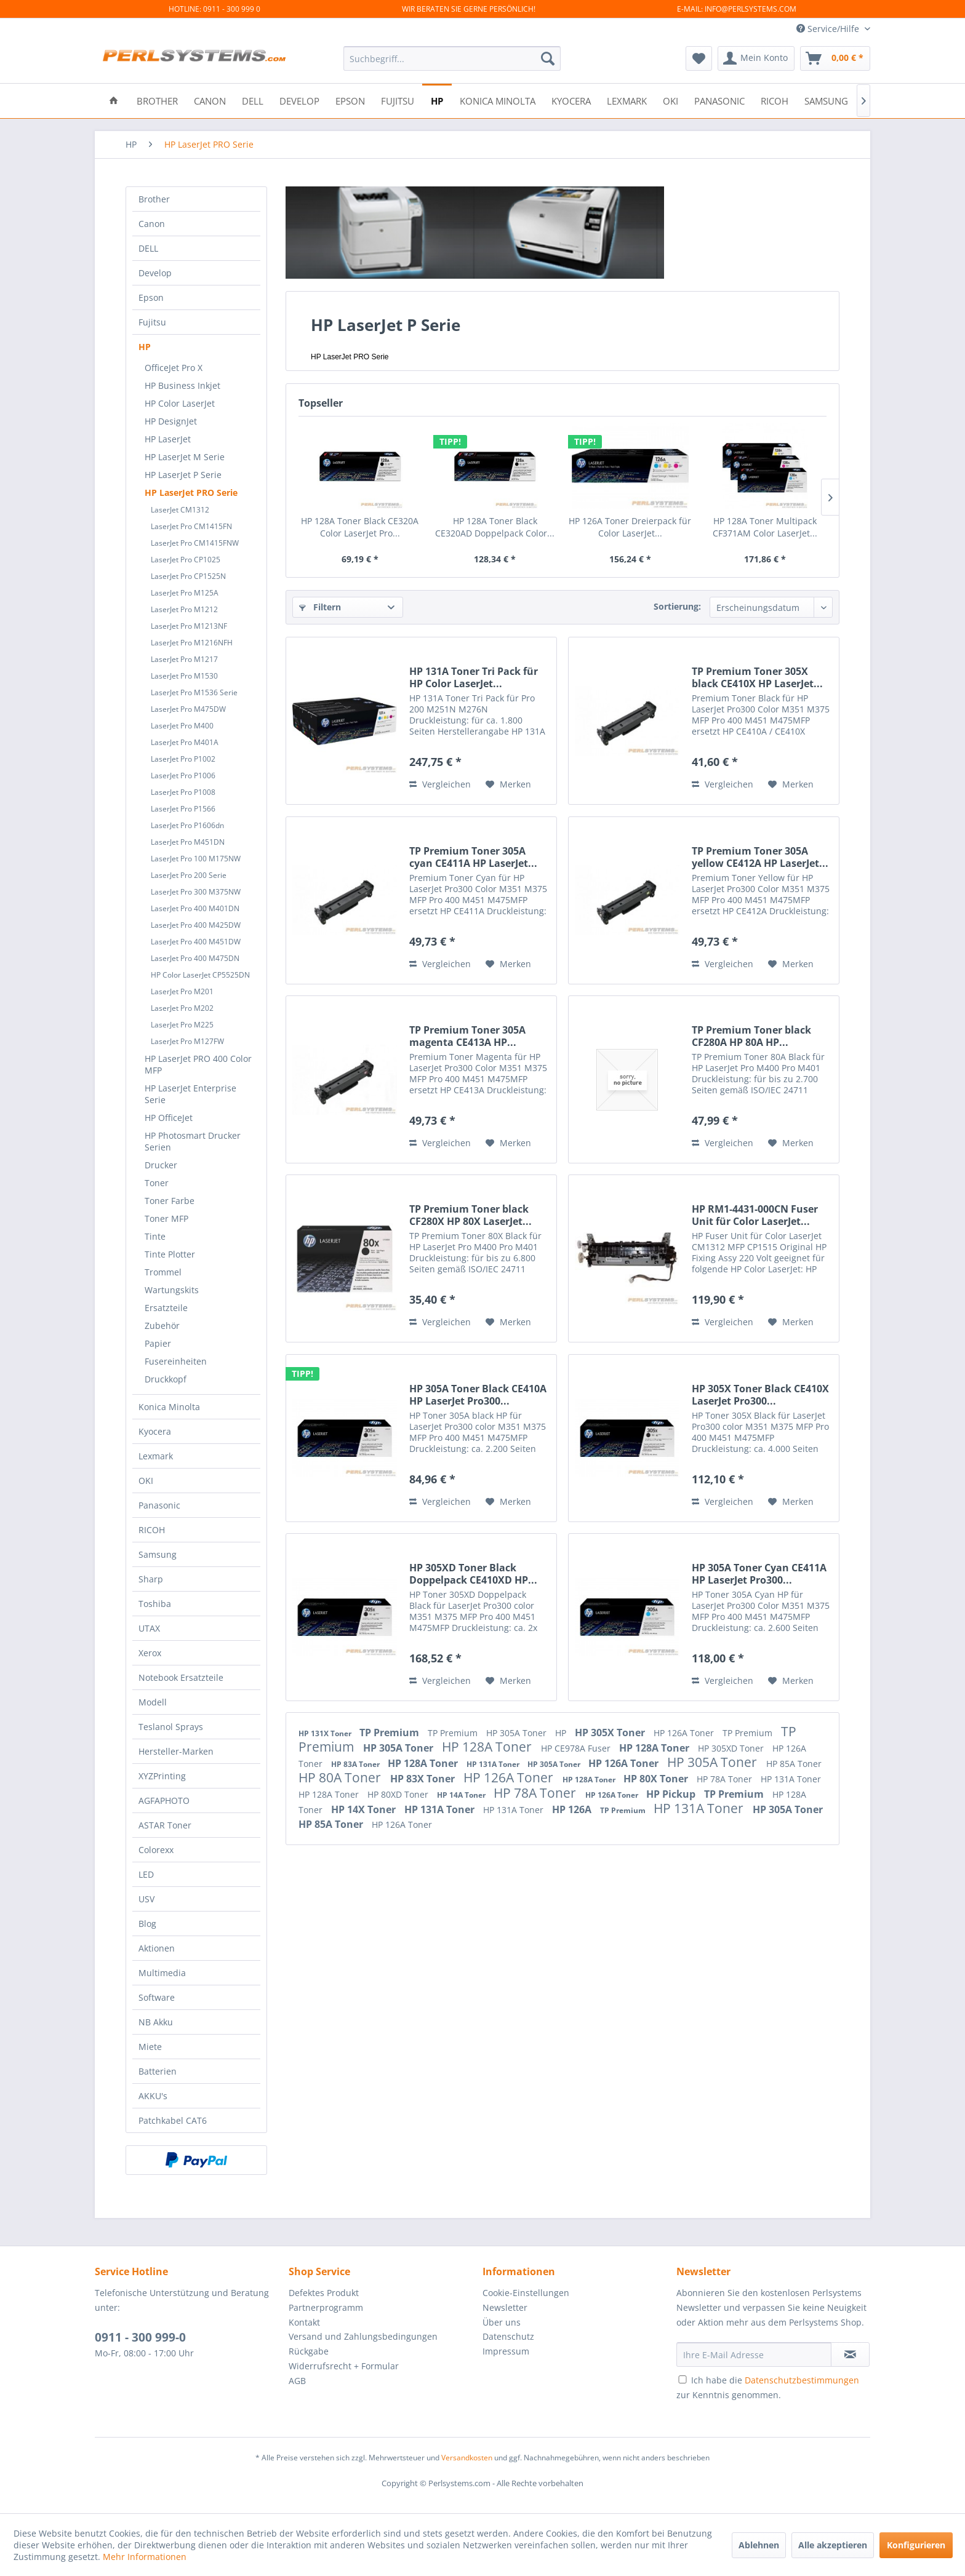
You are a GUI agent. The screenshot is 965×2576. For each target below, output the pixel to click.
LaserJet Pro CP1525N (188, 576)
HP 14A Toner (462, 1795)
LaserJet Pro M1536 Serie (194, 692)
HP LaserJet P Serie (183, 475)
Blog (147, 1923)
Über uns (501, 2322)
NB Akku (155, 2022)
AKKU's (152, 2096)
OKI (145, 1480)
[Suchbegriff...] (452, 58)
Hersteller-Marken (176, 1751)
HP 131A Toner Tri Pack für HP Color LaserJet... (473, 677)
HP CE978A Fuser (577, 1748)
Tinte (155, 1236)
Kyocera (154, 1431)
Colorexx (156, 1850)
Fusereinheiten (176, 1361)
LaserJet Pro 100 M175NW (196, 858)
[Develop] (299, 100)
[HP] (437, 100)
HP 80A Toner (341, 1777)
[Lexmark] (627, 100)
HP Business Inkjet (182, 385)
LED (146, 1874)
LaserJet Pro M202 (182, 1008)
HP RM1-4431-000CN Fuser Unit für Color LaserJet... (755, 1215)
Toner (157, 1183)
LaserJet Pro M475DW (188, 709)
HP (144, 347)
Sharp (150, 1579)
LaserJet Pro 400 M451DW (196, 941)
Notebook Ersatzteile (180, 1677)
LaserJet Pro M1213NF (189, 626)
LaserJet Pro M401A (184, 742)
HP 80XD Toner (399, 1794)
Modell (152, 1702)
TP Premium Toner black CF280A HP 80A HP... (751, 1036)
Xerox (149, 1653)
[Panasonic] (719, 100)
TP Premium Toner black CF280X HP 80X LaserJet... (470, 1215)
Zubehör (162, 1325)
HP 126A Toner (685, 1733)
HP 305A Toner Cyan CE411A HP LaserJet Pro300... (759, 1573)
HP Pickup (672, 1794)
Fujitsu (152, 322)
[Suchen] (548, 58)
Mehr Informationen (144, 2556)
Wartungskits (172, 1290)
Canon (151, 223)
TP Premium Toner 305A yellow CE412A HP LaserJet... (760, 857)
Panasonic (159, 1505)
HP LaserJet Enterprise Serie (190, 1094)
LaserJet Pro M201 (182, 991)
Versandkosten (466, 2457)
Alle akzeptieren (832, 2545)
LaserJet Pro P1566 (183, 809)
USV (146, 1899)
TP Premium (390, 1732)
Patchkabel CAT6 (172, 2120)
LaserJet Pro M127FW (187, 1041)
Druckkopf (165, 1379)
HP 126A (573, 1809)
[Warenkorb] (835, 58)
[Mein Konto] (756, 58)
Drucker (161, 1165)
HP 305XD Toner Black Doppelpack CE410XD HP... (473, 1573)
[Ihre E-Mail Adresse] (753, 2354)
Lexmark (155, 1456)
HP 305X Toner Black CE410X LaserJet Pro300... (760, 1394)
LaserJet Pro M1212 (184, 609)
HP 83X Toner (423, 1778)
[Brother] (157, 100)
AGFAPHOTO (164, 1800)
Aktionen (156, 1948)
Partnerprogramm (326, 2307)
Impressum (505, 2351)
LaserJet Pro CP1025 (185, 559)
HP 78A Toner (726, 1779)
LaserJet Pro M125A (184, 593)
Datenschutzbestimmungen (802, 2380)
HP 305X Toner (611, 1732)
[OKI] (670, 100)
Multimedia (162, 1973)
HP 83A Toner (356, 1764)
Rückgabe (309, 2351)
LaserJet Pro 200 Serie (188, 875)
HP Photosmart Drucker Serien (193, 1141)
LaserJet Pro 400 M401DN (195, 908)
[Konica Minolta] (497, 100)
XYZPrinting (162, 1776)
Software (156, 1997)
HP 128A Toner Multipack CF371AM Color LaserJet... (765, 527)
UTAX (149, 1628)
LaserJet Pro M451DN (188, 842)
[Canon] (210, 100)
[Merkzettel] (699, 58)
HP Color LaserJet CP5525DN (200, 975)
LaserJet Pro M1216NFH (192, 642)
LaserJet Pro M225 (182, 1024)
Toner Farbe (169, 1200)
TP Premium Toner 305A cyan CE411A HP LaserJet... (473, 857)
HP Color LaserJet (180, 403)
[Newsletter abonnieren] (850, 2354)
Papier (158, 1343)
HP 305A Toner (517, 1733)
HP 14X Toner (364, 1809)
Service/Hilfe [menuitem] (829, 28)
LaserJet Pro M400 (182, 725)
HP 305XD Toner (732, 1748)
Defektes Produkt (324, 2293)
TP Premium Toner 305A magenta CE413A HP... (467, 1036)
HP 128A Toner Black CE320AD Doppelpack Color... (495, 527)
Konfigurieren (916, 2545)
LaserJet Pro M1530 (184, 676)
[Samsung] (826, 100)
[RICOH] (774, 100)
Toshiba (154, 1603)
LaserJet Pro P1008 (183, 792)
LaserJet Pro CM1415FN (191, 526)
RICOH (151, 1530)
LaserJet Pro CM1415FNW (195, 543)
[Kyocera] (571, 100)
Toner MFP (166, 1218)
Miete (150, 2046)
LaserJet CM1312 (180, 509)
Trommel (163, 1272)
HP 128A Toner (488, 1746)
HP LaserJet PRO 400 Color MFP (198, 1064)
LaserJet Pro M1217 (184, 659)
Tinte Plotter (170, 1254)
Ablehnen (759, 2545)
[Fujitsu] (397, 100)
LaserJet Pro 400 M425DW (196, 925)
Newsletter (504, 2307)
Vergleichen (440, 784)
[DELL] (252, 100)
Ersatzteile (166, 1308)
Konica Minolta (169, 1407)
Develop (155, 273)
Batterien (157, 2071)
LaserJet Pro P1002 (183, 759)
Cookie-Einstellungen (525, 2293)
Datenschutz (508, 2336)
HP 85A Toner (794, 1763)
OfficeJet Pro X (173, 367)
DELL (148, 248)
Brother (154, 199)
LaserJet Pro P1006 (183, 775)
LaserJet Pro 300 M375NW (196, 892)
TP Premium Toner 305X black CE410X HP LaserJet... (757, 677)
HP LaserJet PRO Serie (191, 492)
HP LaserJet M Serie (185, 457)
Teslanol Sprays (170, 1727)
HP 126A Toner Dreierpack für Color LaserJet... (630, 527)
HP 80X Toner (657, 1778)
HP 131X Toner (325, 1733)
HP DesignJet (171, 421)
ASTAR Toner (164, 1825)
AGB (297, 2381)
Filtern (320, 607)
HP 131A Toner (493, 1764)
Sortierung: (677, 606)
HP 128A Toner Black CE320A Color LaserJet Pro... (359, 527)
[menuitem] (452, 58)
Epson (151, 297)
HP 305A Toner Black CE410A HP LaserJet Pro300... (478, 1394)
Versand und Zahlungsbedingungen (363, 2336)
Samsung (157, 1554)
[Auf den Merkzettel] (508, 784)
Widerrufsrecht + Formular (344, 2366)
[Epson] (350, 100)
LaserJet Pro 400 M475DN (195, 958)
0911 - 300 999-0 (140, 2337)
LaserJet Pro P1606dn (187, 825)
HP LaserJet (168, 439)
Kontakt (304, 2322)
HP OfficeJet (169, 1117)
